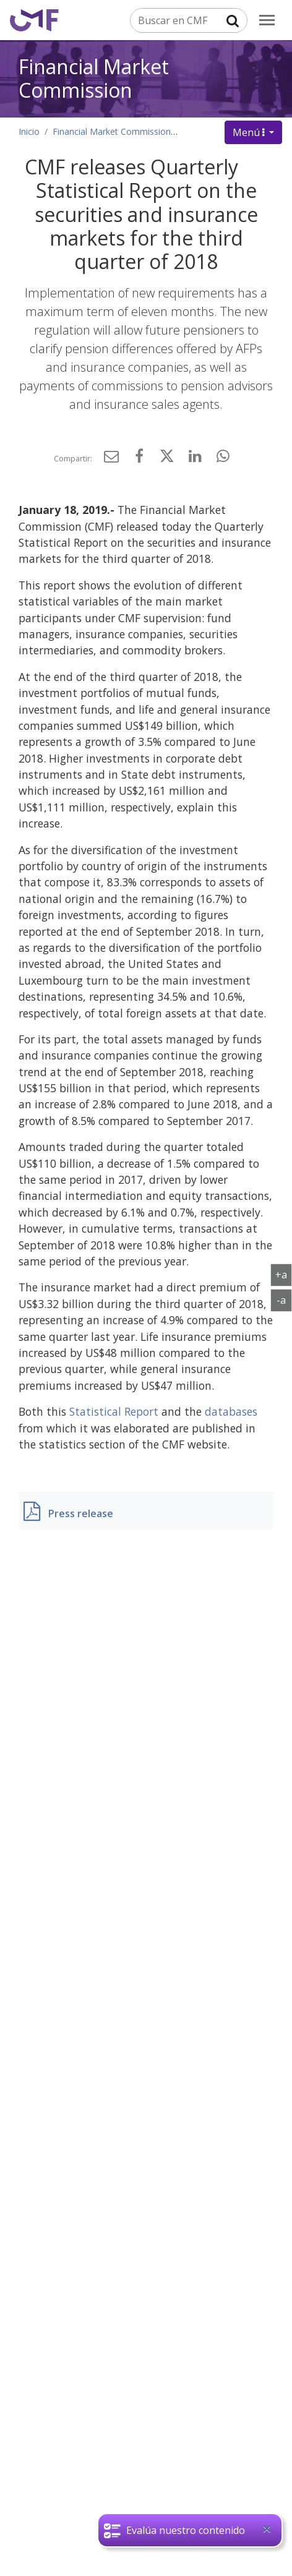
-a (284, 1299)
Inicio (29, 131)
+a (283, 1274)
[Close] (266, 2529)
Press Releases (214, 131)
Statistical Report (113, 1411)
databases (231, 1411)
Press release (80, 1513)
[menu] (267, 20)
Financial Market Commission (94, 78)
